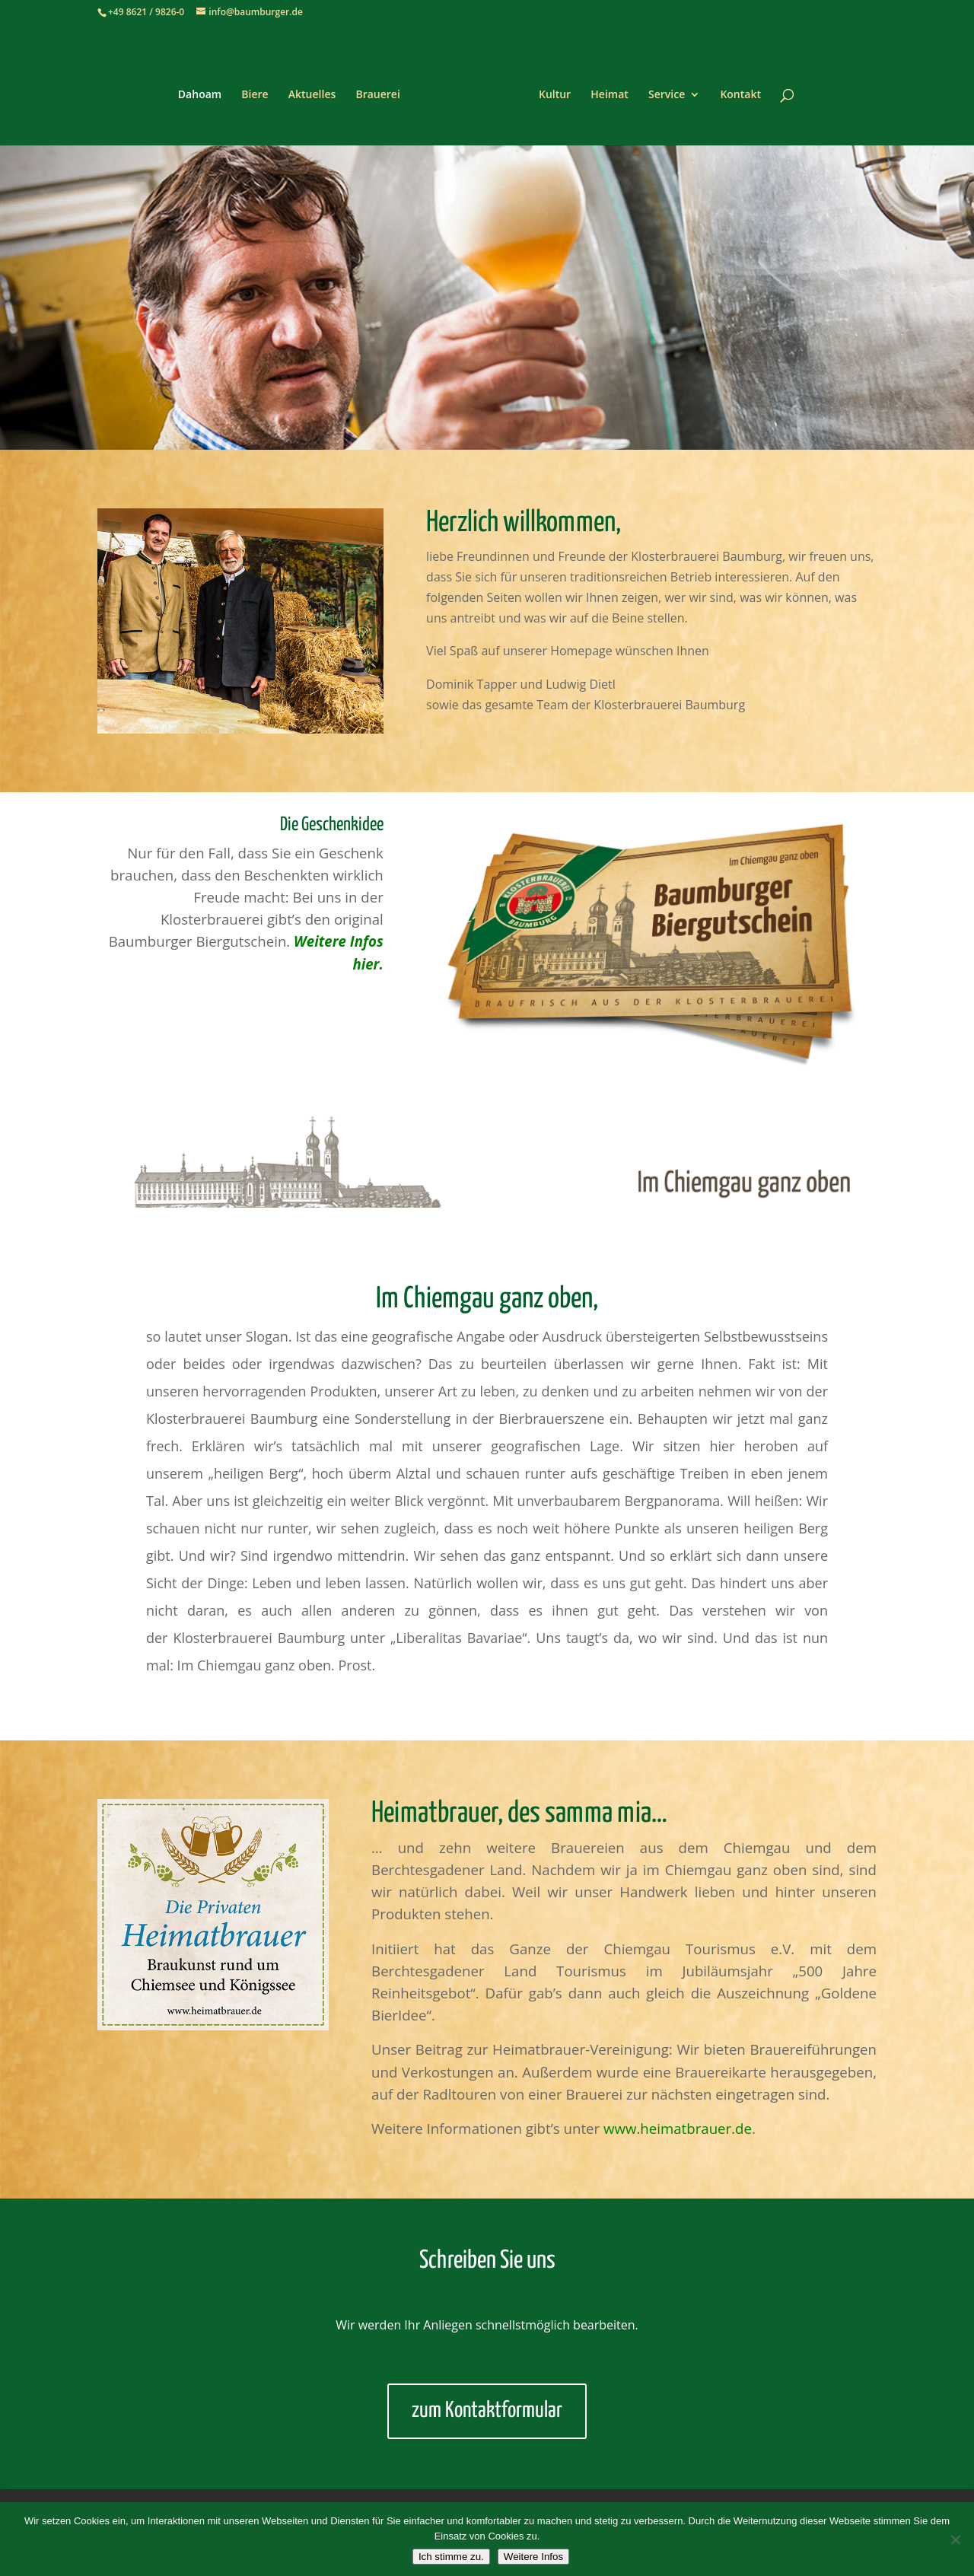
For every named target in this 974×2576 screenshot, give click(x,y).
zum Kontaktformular (487, 2411)
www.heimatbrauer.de (677, 2128)
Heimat (604, 90)
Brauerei (383, 90)
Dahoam (205, 90)
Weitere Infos (533, 2556)
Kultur (549, 90)
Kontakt (735, 90)
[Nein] (955, 2539)
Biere (260, 90)
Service (661, 90)
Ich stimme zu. (451, 2556)
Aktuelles (317, 90)
